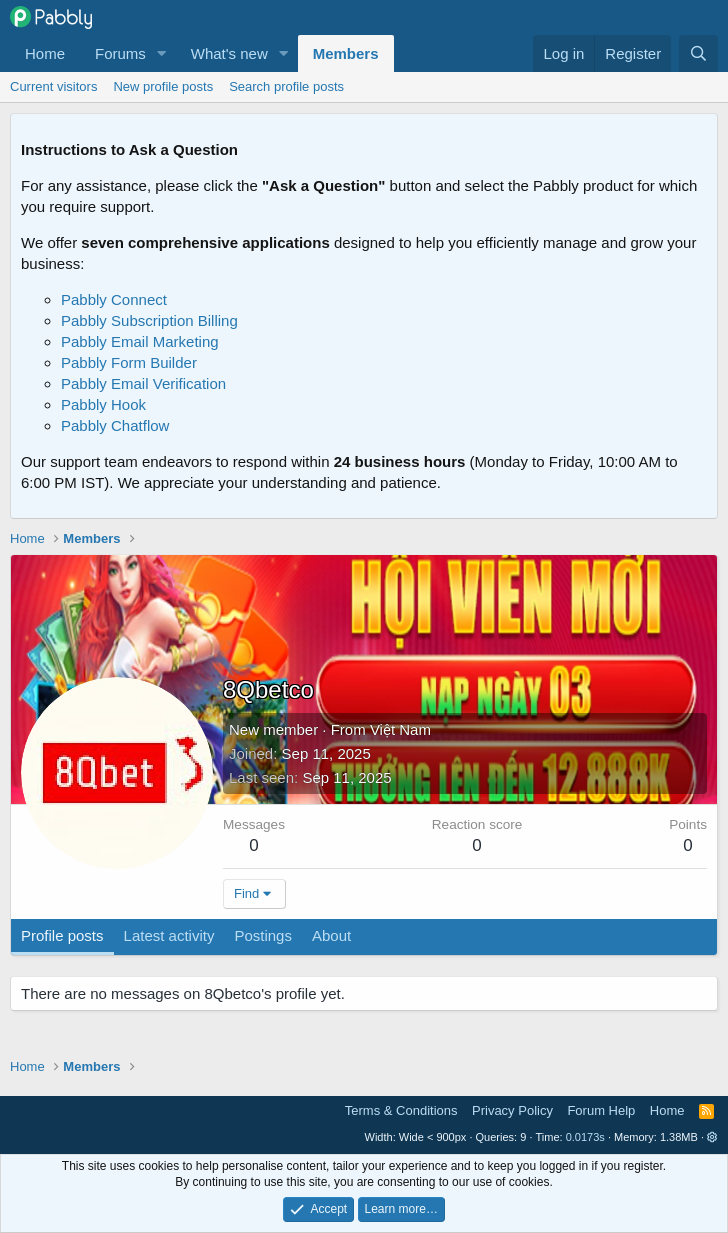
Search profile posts (286, 86)
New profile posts (163, 86)
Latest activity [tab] (169, 935)
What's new (229, 53)
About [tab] (331, 935)
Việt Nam (400, 729)
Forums (120, 53)
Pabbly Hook (103, 404)
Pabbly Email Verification (143, 383)
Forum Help (601, 1110)
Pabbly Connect (114, 299)
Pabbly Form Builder (129, 362)
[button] (162, 53)
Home (45, 53)
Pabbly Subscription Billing (149, 320)
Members (346, 53)
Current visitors (53, 86)
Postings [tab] (263, 935)
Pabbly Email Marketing (140, 341)
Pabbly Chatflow (115, 425)
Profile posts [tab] (62, 935)
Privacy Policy (512, 1110)
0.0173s (585, 1137)
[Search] (698, 53)
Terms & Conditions (401, 1110)
